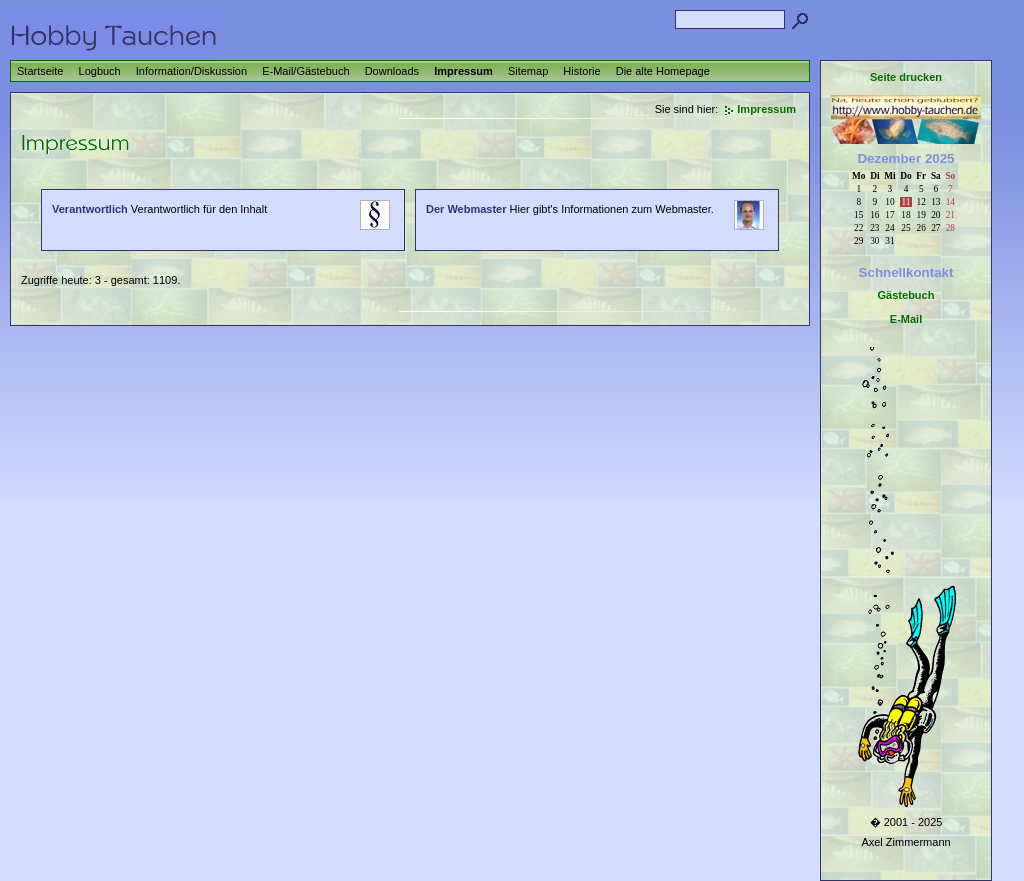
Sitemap (528, 71)
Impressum (463, 71)
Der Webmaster (466, 209)
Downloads (392, 71)
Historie (581, 71)
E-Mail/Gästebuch (305, 71)
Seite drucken (906, 77)
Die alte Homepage (663, 71)
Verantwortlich (90, 209)
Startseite (40, 71)
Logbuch (100, 71)
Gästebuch (906, 295)
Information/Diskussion (191, 71)
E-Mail (906, 319)
